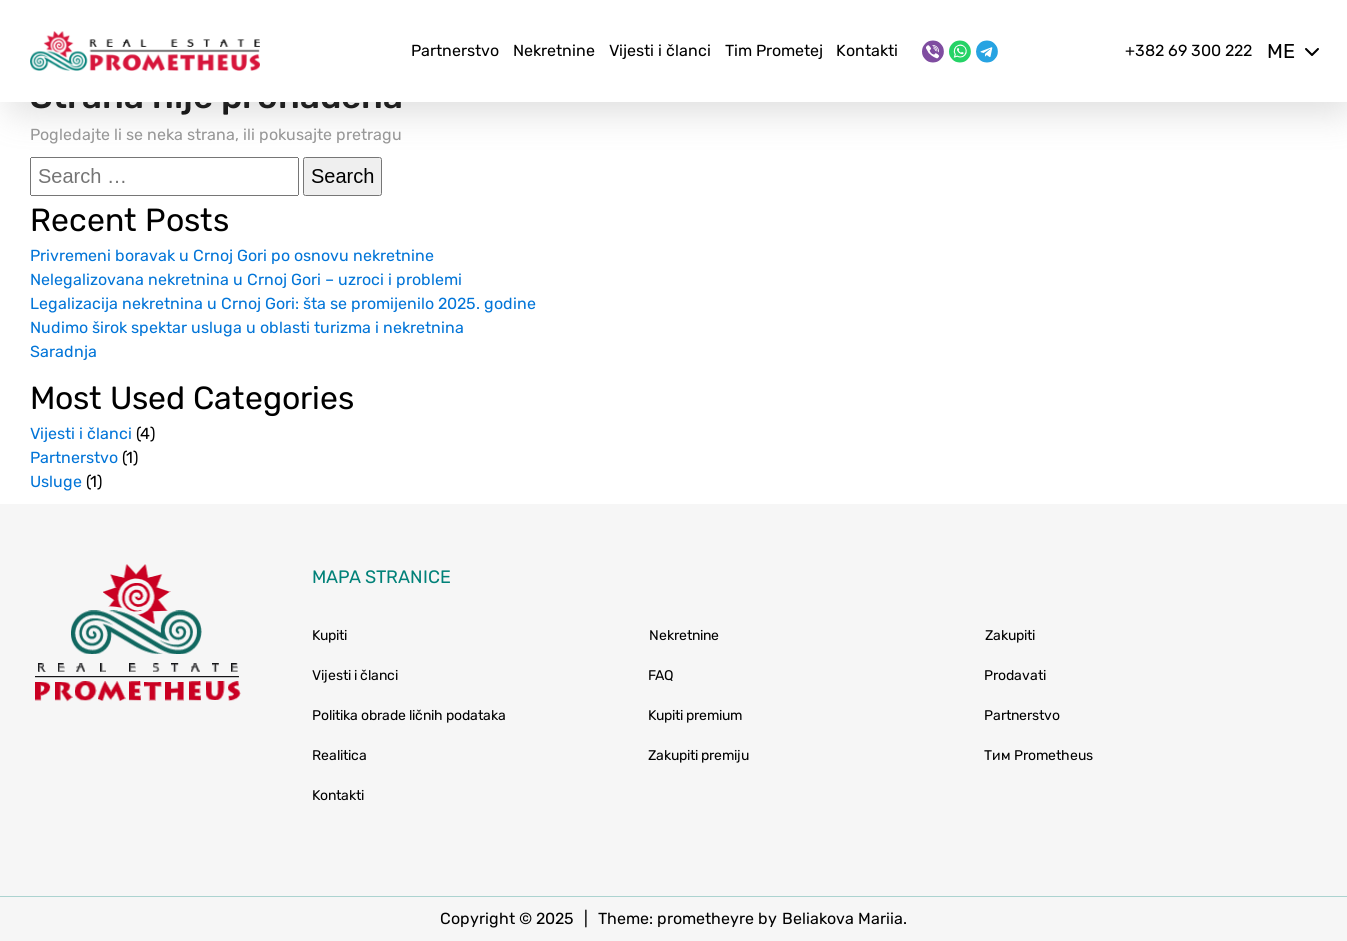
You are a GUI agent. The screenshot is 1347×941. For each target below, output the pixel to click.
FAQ (660, 675)
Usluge (56, 481)
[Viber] (933, 51)
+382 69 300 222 (1188, 50)
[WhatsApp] (960, 51)
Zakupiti (1010, 635)
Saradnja (63, 351)
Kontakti (867, 50)
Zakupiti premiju (698, 755)
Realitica (339, 755)
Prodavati (1015, 675)
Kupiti (329, 635)
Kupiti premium (695, 715)
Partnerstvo (455, 50)
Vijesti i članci (660, 50)
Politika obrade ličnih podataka (409, 715)
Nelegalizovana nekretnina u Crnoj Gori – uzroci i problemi (246, 279)
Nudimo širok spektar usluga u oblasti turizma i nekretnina (247, 327)
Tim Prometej (774, 50)
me (1292, 51)
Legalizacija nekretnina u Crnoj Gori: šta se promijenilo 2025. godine (283, 303)
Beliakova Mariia (842, 918)
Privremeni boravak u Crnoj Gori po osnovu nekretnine (232, 255)
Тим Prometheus (1038, 755)
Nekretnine (554, 50)
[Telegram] (987, 51)
